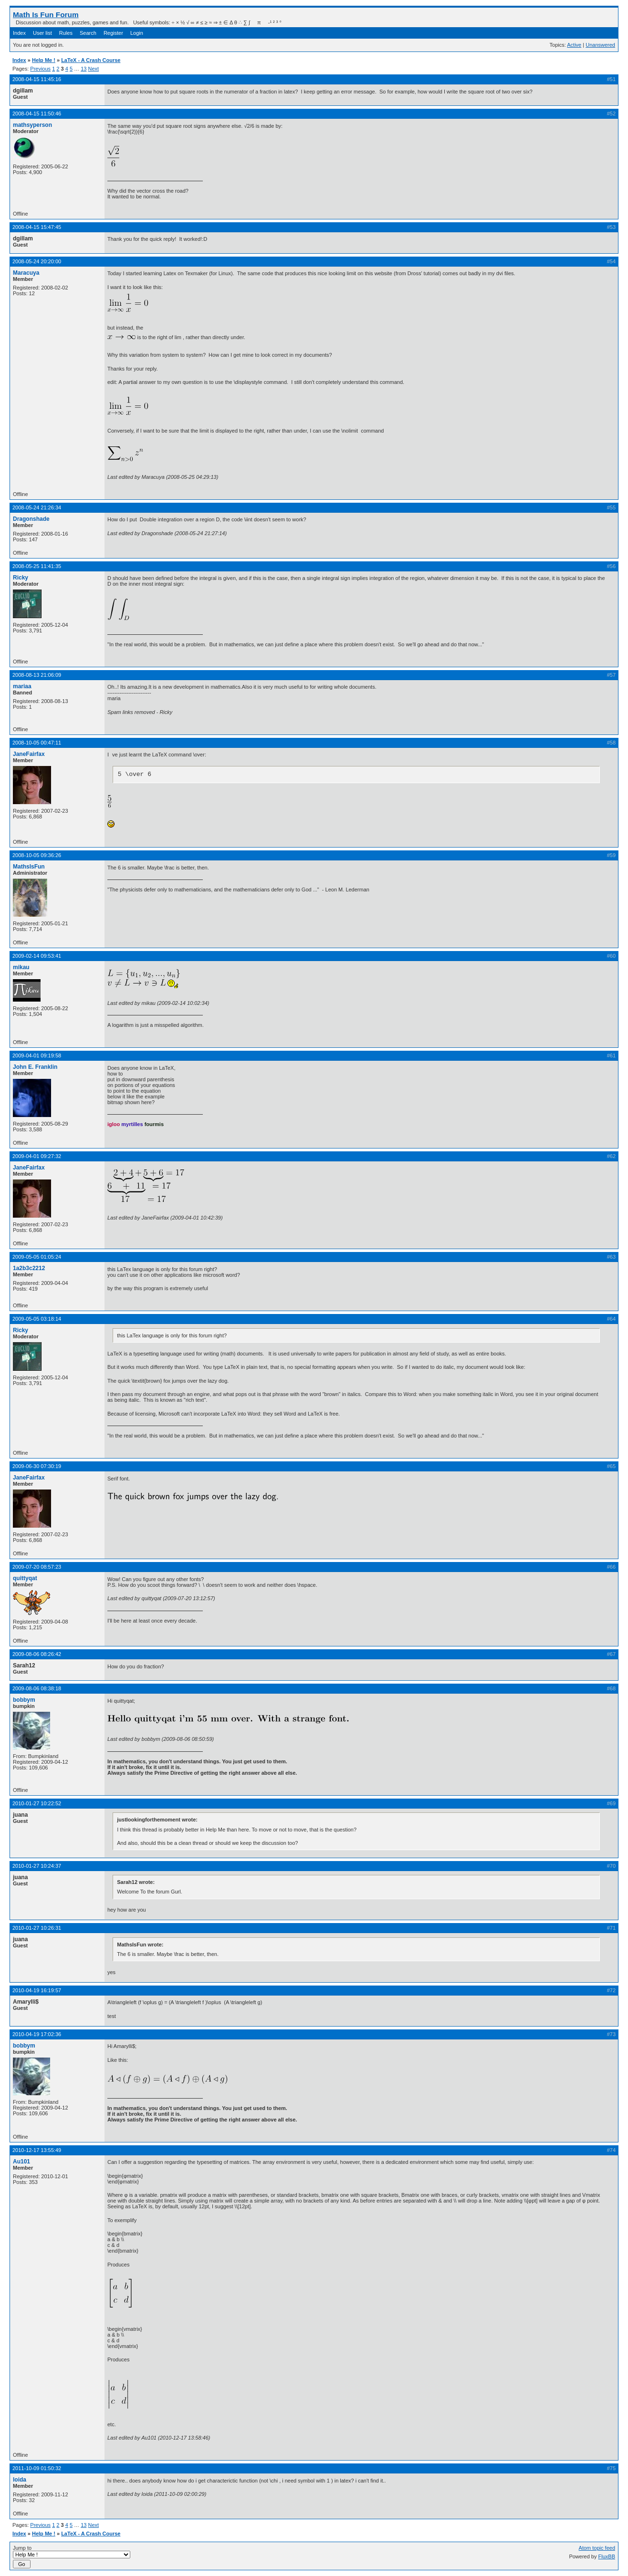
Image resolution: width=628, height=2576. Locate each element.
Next (93, 69)
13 (83, 69)
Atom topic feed (597, 2548)
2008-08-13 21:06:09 (36, 675)
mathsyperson (32, 125)
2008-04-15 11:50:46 (36, 113)
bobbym (24, 1700)
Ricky (20, 577)
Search (88, 33)
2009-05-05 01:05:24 (36, 1257)
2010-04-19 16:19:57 (36, 1990)
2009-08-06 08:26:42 (36, 1654)
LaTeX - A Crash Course (90, 60)
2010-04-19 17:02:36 (36, 2034)
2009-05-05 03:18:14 (36, 1319)
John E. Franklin (35, 1067)
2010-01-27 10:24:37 (36, 1866)
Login (136, 33)
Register (113, 33)
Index (19, 33)
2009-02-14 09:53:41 (36, 956)
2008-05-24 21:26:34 (36, 507)
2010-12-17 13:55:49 (36, 2150)
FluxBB (606, 2556)
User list (42, 33)
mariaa (22, 686)
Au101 (21, 2161)
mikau (21, 967)
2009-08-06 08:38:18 (36, 1688)
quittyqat (25, 1578)
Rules (66, 33)
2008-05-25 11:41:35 (36, 566)
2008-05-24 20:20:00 (36, 261)
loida (19, 2479)
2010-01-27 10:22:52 (36, 1803)
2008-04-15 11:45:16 (36, 79)
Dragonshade (31, 519)
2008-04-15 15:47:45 (36, 227)
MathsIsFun (29, 866)
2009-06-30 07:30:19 (36, 1466)
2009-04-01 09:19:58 (36, 1055)
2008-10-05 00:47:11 (36, 742)
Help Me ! (43, 60)
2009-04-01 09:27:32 (36, 1156)
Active (574, 45)
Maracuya (26, 272)
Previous (40, 69)
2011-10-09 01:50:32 (36, 2468)
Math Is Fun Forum (46, 14)
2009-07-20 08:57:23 (36, 1567)
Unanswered (600, 45)
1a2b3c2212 (29, 1268)
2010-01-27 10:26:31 (36, 1928)
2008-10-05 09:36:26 (36, 855)
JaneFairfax (29, 754)
